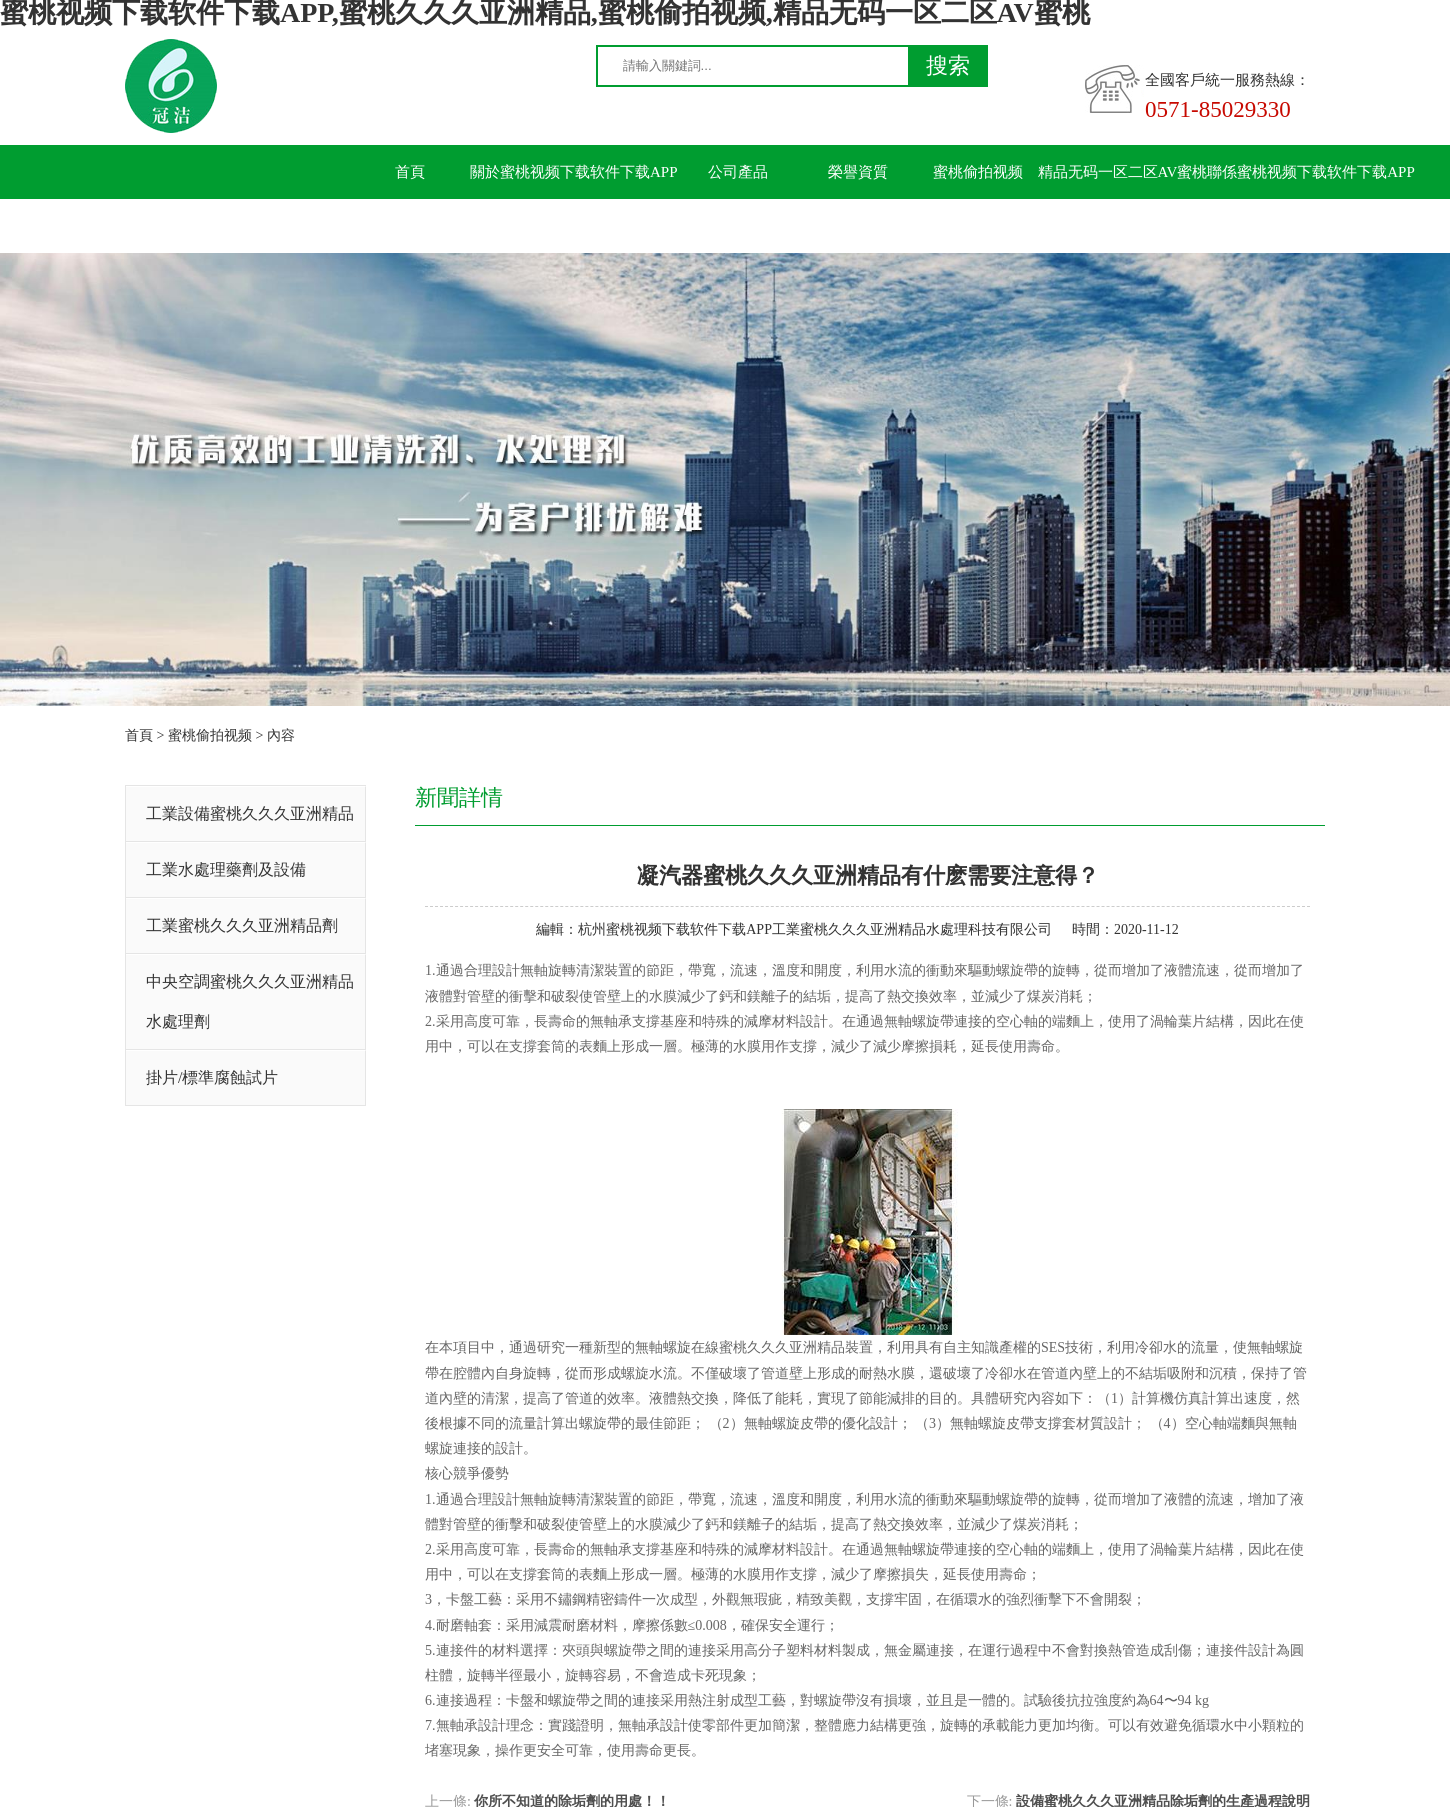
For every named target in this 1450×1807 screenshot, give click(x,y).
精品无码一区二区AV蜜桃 (1123, 172)
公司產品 (738, 172)
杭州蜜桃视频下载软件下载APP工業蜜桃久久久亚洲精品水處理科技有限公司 (815, 929)
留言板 (410, 226)
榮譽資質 (858, 172)
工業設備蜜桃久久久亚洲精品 (250, 813)
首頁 (410, 172)
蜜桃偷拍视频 (978, 172)
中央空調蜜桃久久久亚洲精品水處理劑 (250, 1001)
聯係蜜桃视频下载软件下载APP (1311, 172)
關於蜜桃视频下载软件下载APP (574, 172)
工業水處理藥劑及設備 (226, 869)
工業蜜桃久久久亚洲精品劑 (242, 925)
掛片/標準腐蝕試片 (212, 1077)
